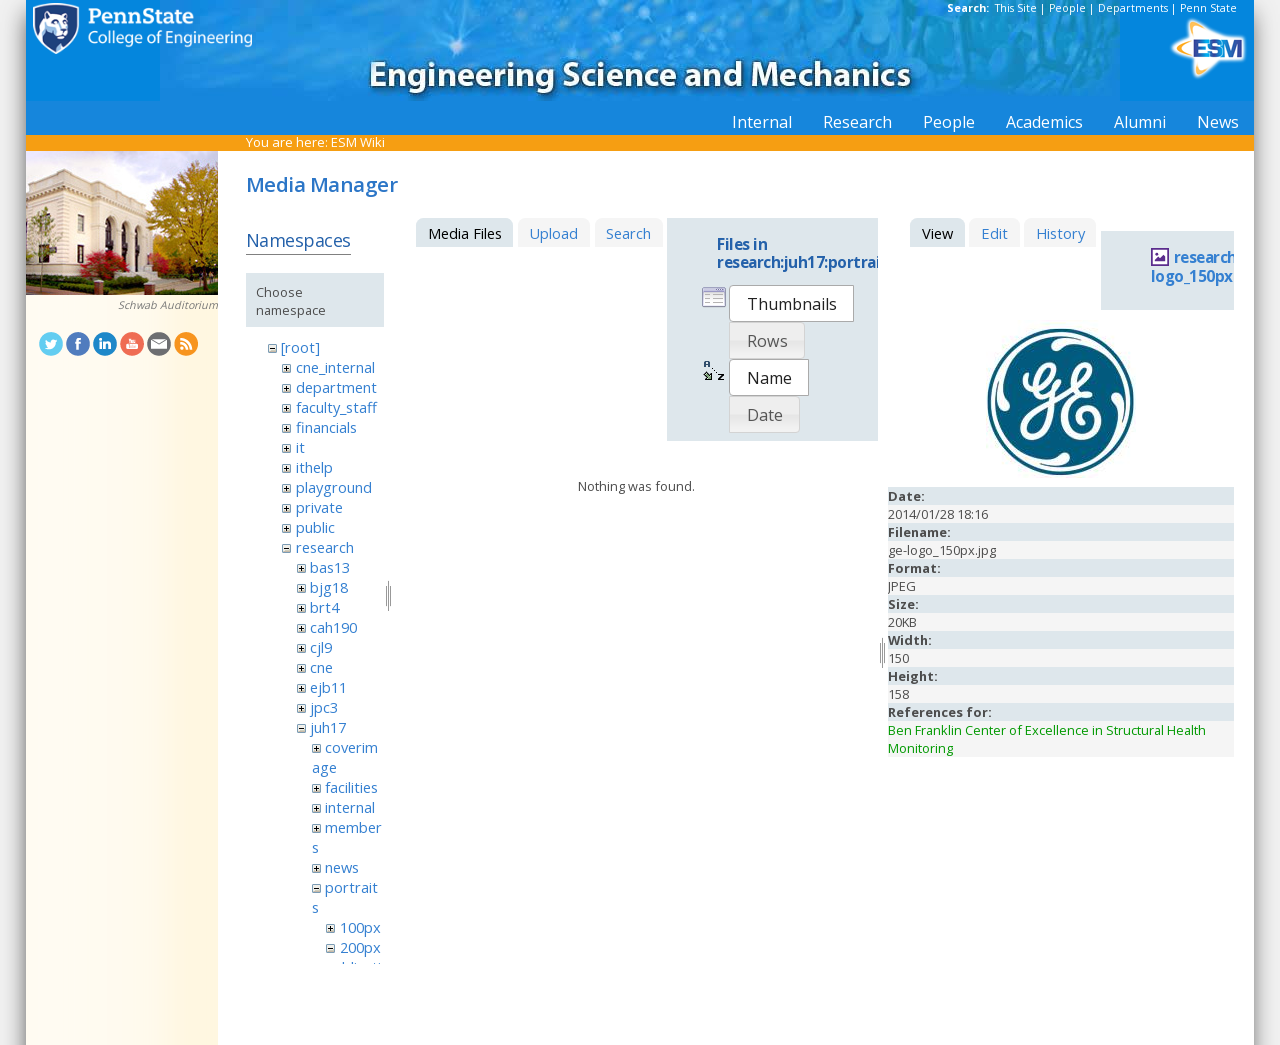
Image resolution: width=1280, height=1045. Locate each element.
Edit (994, 233)
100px (360, 927)
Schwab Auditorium (168, 305)
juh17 (328, 727)
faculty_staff (336, 407)
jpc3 (324, 707)
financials (326, 427)
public (315, 527)
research (325, 547)
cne (321, 667)
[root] (300, 347)
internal (350, 807)
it (300, 447)
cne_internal (335, 367)
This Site (1016, 8)
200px (360, 947)
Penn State (1208, 8)
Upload (553, 233)
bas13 (330, 567)
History (1060, 233)
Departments (1133, 8)
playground (334, 487)
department (336, 387)
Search (628, 233)
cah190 (333, 627)
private (319, 507)
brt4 (324, 607)
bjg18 (329, 587)
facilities (351, 787)
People (1067, 8)
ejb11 (328, 687)
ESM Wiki (358, 142)
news (342, 867)
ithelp (314, 467)
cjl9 (321, 647)
